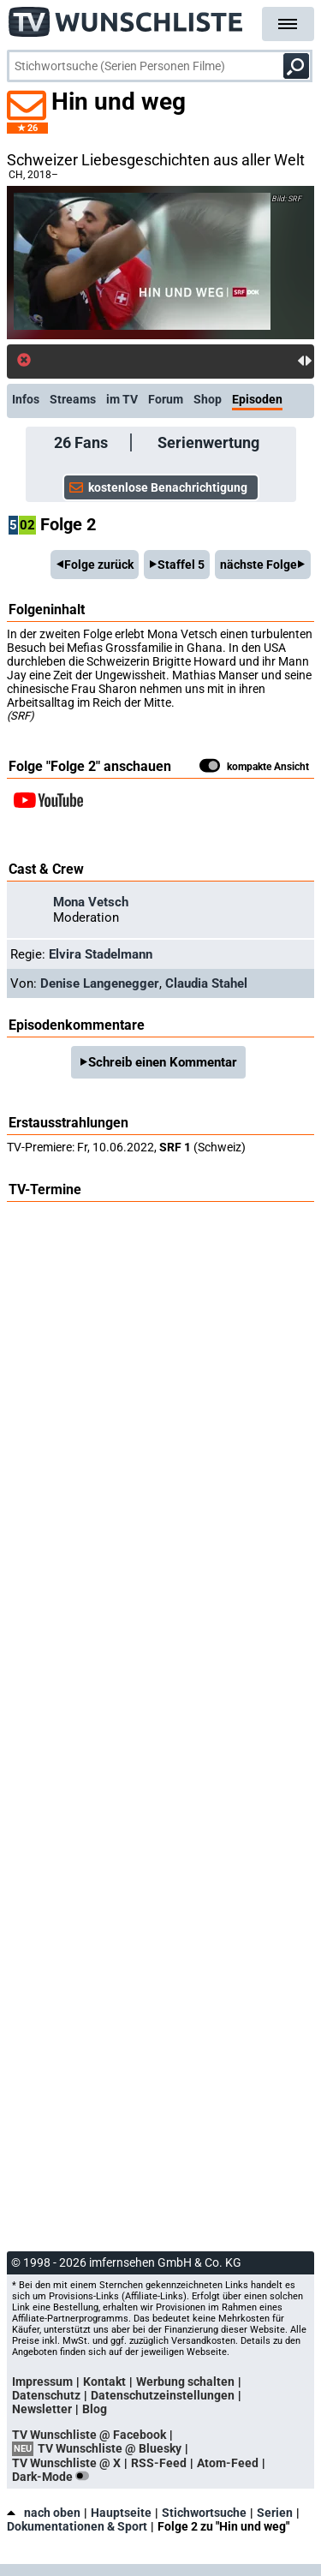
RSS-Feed (159, 2463)
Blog (94, 2409)
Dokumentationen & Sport (77, 2526)
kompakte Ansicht (254, 767)
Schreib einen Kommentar (162, 1062)
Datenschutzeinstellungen (163, 2395)
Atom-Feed (228, 2463)
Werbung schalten (185, 2381)
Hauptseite (121, 2512)
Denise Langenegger (99, 983)
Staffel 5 (181, 564)
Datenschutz (46, 2395)
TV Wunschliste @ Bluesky (109, 2448)
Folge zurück (99, 564)
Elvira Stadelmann (100, 954)
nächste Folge (258, 564)
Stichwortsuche (204, 2512)
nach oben (43, 2512)
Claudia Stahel (206, 983)
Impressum (42, 2381)
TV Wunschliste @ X (66, 2463)
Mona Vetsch (90, 902)
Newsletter (42, 2409)
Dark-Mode (54, 2476)
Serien (275, 2512)
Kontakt (104, 2381)
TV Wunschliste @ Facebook (89, 2435)
